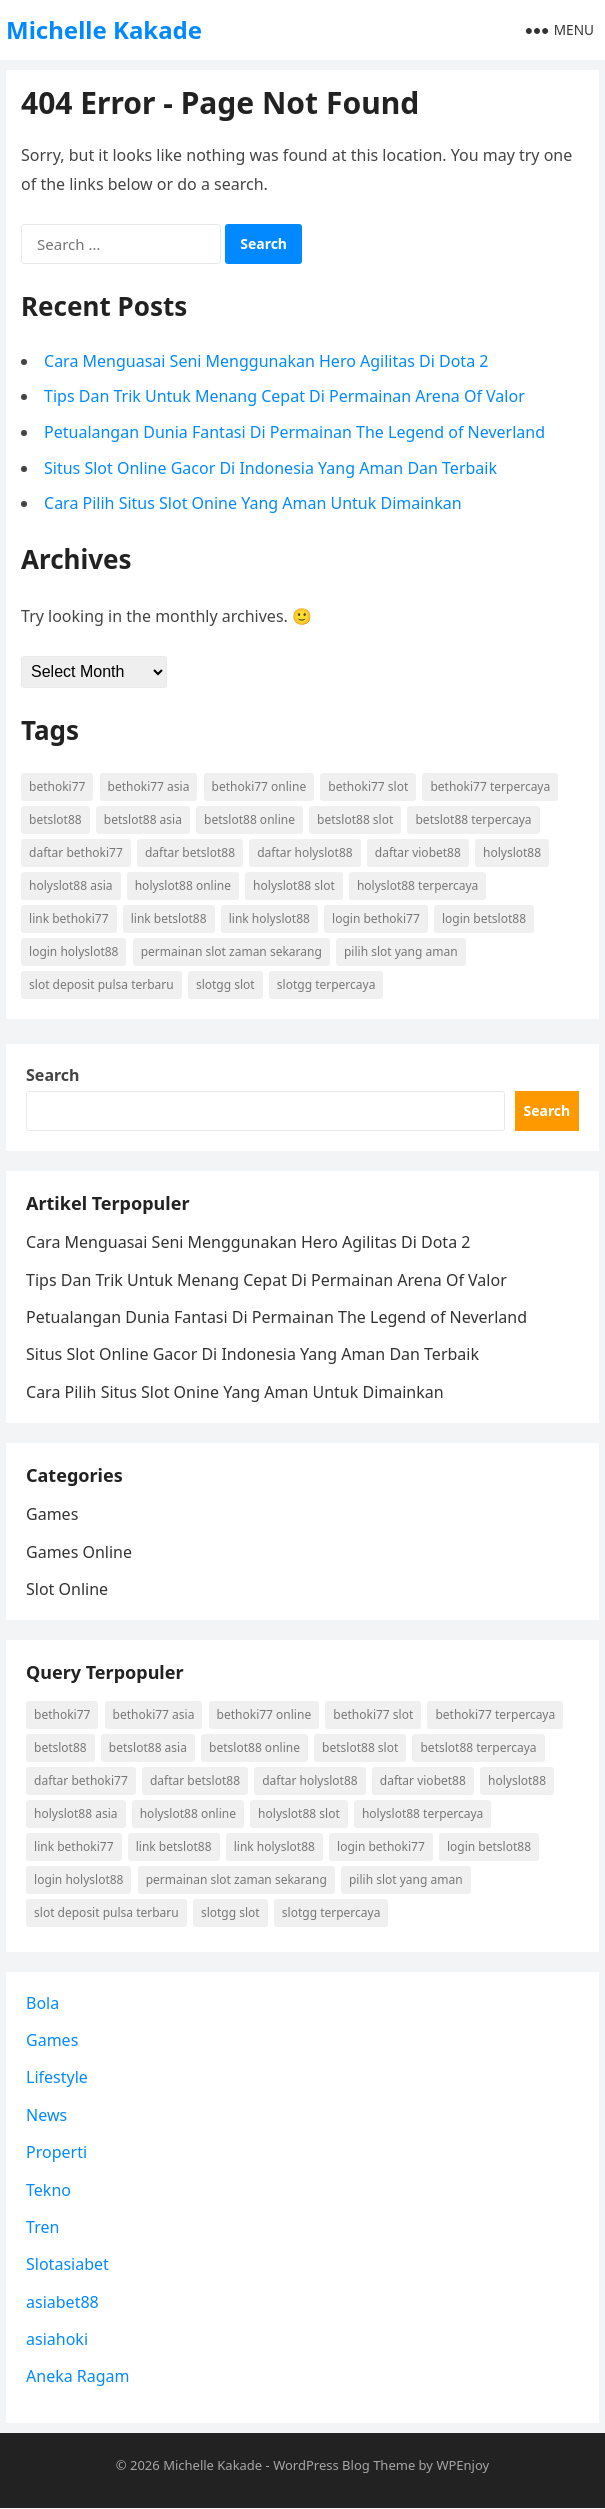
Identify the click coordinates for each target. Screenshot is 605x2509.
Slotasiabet (67, 2265)
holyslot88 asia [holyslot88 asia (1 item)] (71, 885)
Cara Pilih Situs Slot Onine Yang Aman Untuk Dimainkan (253, 503)
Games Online (79, 1552)
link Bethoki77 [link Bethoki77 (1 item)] (69, 918)
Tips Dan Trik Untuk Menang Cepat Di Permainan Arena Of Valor (284, 396)
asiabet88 (62, 2302)
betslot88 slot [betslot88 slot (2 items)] (355, 819)
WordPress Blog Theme (344, 2465)
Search (52, 1075)
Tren (42, 2227)
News (46, 2115)
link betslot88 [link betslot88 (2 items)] (169, 918)
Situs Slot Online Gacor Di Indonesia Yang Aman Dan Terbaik (270, 468)
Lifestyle (57, 2078)
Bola (42, 2003)
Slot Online (67, 1589)
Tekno (48, 2190)
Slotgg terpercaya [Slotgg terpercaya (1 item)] (326, 984)
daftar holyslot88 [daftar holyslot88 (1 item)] (304, 852)
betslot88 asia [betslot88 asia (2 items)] (143, 819)
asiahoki (57, 2339)
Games (52, 1514)
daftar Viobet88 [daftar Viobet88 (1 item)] (418, 852)
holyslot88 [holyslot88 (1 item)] (512, 852)
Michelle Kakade (104, 29)
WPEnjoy (462, 2465)
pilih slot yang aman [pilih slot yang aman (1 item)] (401, 951)
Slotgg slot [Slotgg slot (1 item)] (225, 984)
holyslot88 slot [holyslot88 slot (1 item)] (294, 885)
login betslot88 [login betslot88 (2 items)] (484, 918)
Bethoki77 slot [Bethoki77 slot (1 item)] (368, 786)
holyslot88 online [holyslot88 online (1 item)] (183, 885)
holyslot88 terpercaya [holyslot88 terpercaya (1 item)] (417, 885)
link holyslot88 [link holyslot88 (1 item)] (269, 918)
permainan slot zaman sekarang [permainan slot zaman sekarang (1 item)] (231, 951)
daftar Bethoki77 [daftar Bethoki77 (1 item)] (76, 852)
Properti (56, 2152)
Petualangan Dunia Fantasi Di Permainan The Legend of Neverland (294, 432)
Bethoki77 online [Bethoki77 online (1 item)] (259, 786)
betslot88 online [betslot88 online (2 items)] (249, 819)
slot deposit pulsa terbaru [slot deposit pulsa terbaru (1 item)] (101, 984)
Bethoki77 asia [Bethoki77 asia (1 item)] (149, 786)
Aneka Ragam (78, 2377)
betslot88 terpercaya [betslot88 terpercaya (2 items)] (474, 819)
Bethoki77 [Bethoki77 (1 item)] (57, 786)
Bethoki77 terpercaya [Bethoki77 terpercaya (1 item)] (490, 786)
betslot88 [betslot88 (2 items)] (55, 819)
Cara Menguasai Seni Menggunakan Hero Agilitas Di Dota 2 (266, 361)
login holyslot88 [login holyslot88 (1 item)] (73, 951)
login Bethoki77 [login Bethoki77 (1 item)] (376, 918)
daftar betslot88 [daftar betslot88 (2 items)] (190, 852)
